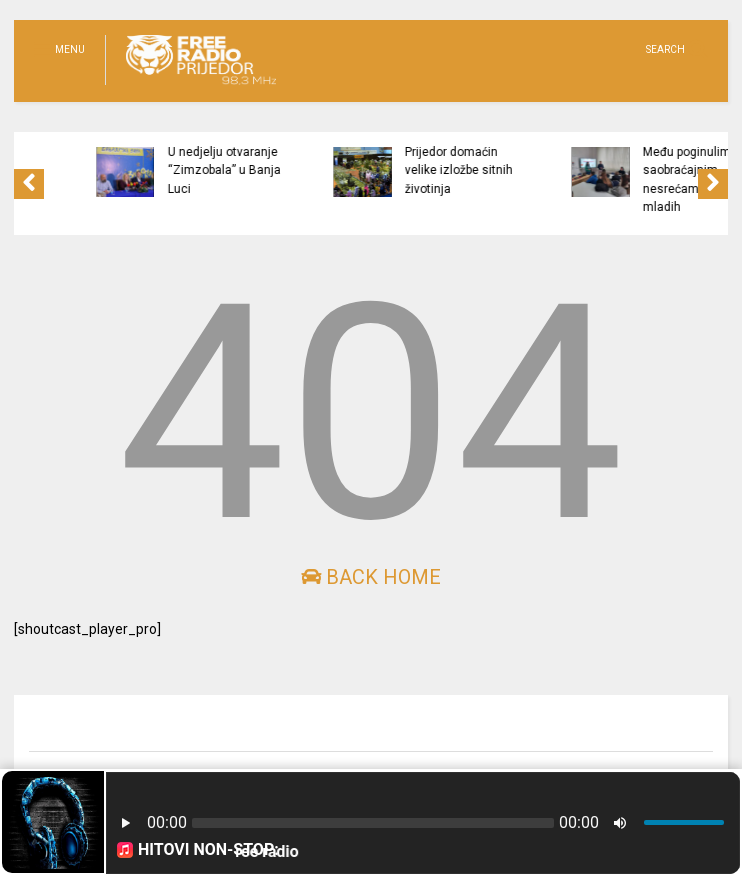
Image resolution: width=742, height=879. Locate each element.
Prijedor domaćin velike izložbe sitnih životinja (491, 170)
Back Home (371, 577)
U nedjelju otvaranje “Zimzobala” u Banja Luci (256, 170)
